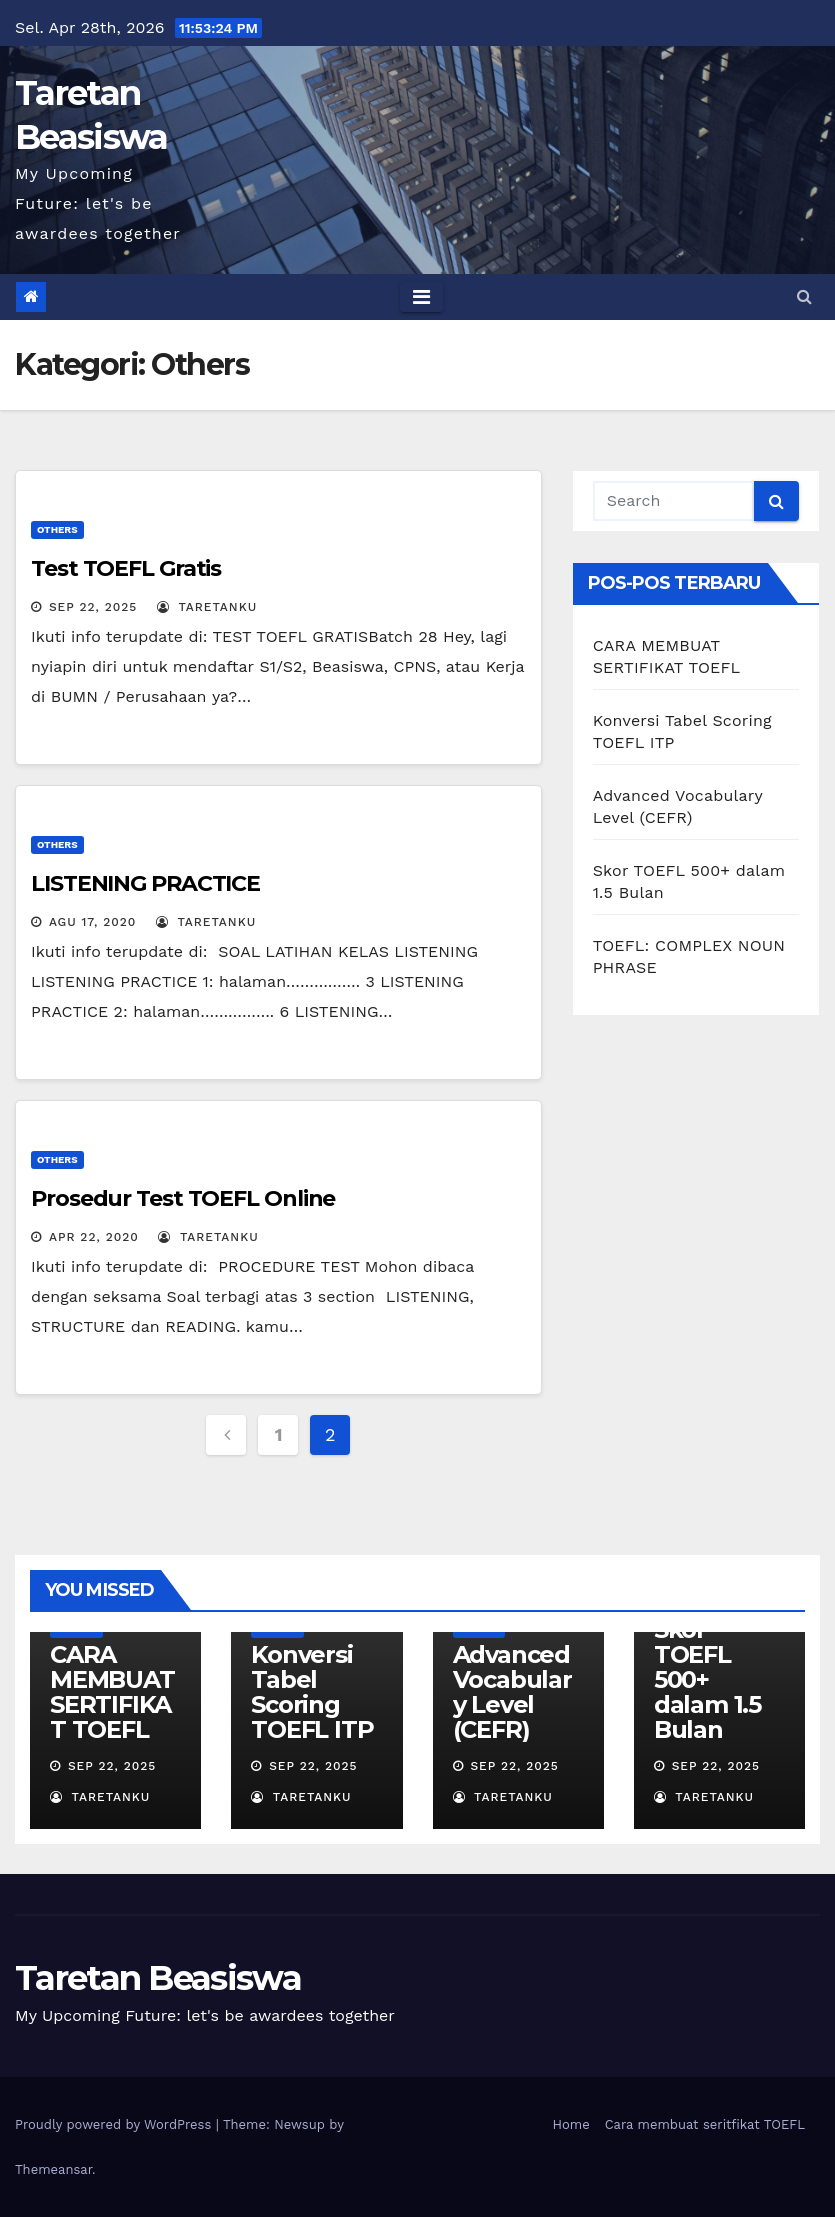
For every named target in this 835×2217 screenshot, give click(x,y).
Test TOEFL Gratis (126, 568)
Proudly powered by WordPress (115, 2124)
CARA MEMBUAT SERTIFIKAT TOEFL (112, 1692)
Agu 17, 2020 (92, 922)
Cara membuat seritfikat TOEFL (705, 2124)
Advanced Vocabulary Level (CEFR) (512, 1692)
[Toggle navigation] (421, 297)
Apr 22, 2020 (94, 1237)
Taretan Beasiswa (158, 1978)
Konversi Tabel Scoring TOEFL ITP (312, 1692)
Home (571, 2124)
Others (57, 529)
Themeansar (53, 2169)
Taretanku (207, 607)
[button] (804, 296)
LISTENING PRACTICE (145, 883)
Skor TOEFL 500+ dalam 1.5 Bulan (707, 1679)
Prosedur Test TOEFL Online (183, 1198)
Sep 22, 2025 (93, 607)
